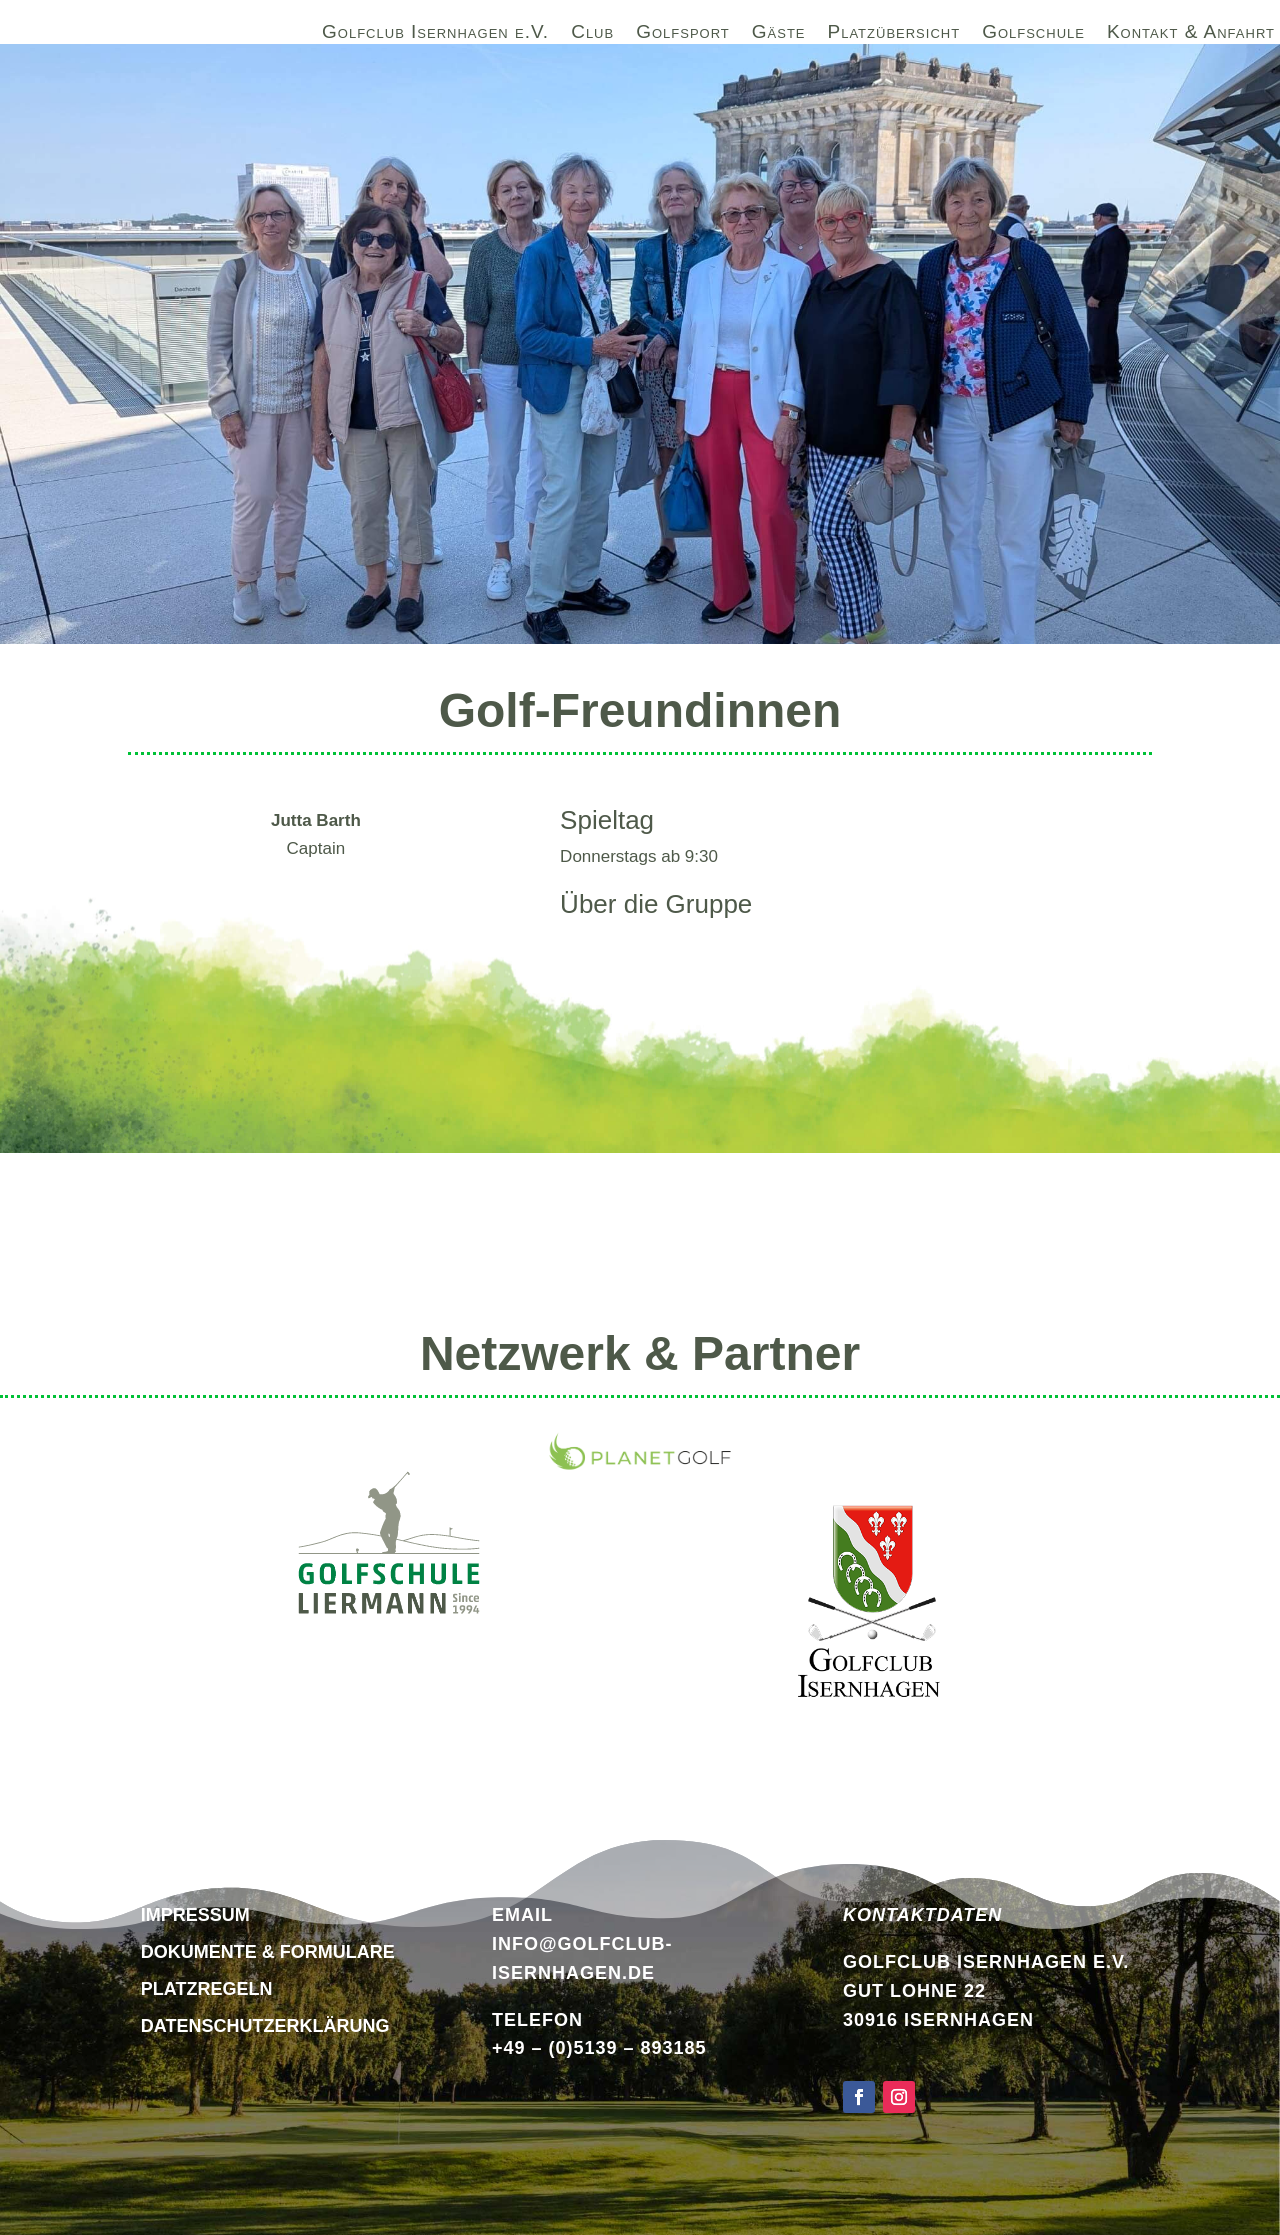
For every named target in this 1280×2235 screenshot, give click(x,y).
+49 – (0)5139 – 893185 (599, 2048)
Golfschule (1033, 35)
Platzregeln (207, 1989)
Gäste (779, 35)
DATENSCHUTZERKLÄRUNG (265, 2026)
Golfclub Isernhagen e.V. (435, 35)
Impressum (195, 1915)
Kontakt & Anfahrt (1191, 35)
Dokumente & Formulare (268, 1952)
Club (592, 35)
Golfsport (683, 35)
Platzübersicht (894, 35)
